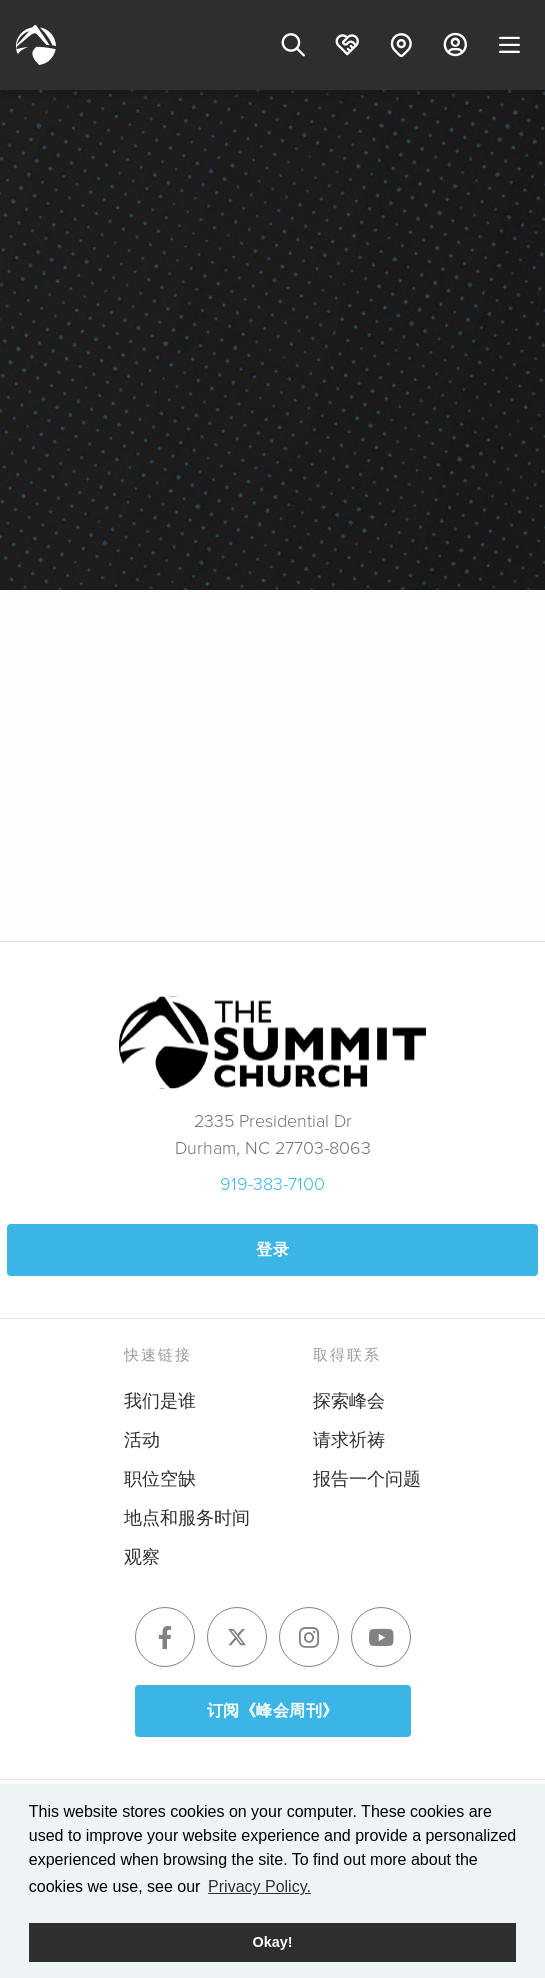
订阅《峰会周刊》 (273, 1710)
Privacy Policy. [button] (259, 1886)
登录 (272, 1249)
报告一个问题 (367, 1478)
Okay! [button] (273, 1942)
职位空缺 (160, 1478)
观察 (142, 1556)
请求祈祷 (349, 1439)
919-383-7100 (272, 1183)
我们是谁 (160, 1400)
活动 (142, 1439)
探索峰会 (349, 1400)
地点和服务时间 (187, 1517)
